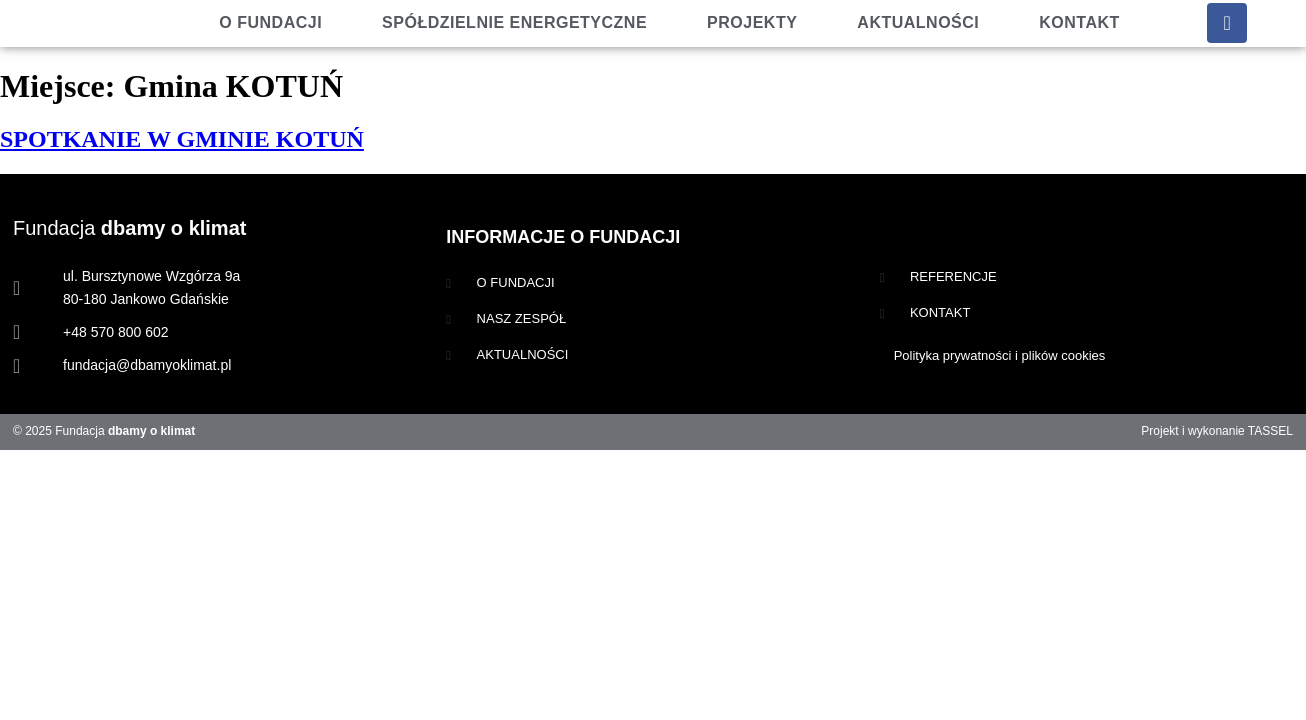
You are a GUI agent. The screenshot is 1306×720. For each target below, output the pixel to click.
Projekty (752, 22)
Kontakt (1079, 22)
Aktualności (918, 22)
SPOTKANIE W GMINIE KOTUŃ (182, 139)
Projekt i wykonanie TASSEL (1217, 431)
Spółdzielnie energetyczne (514, 22)
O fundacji (270, 22)
